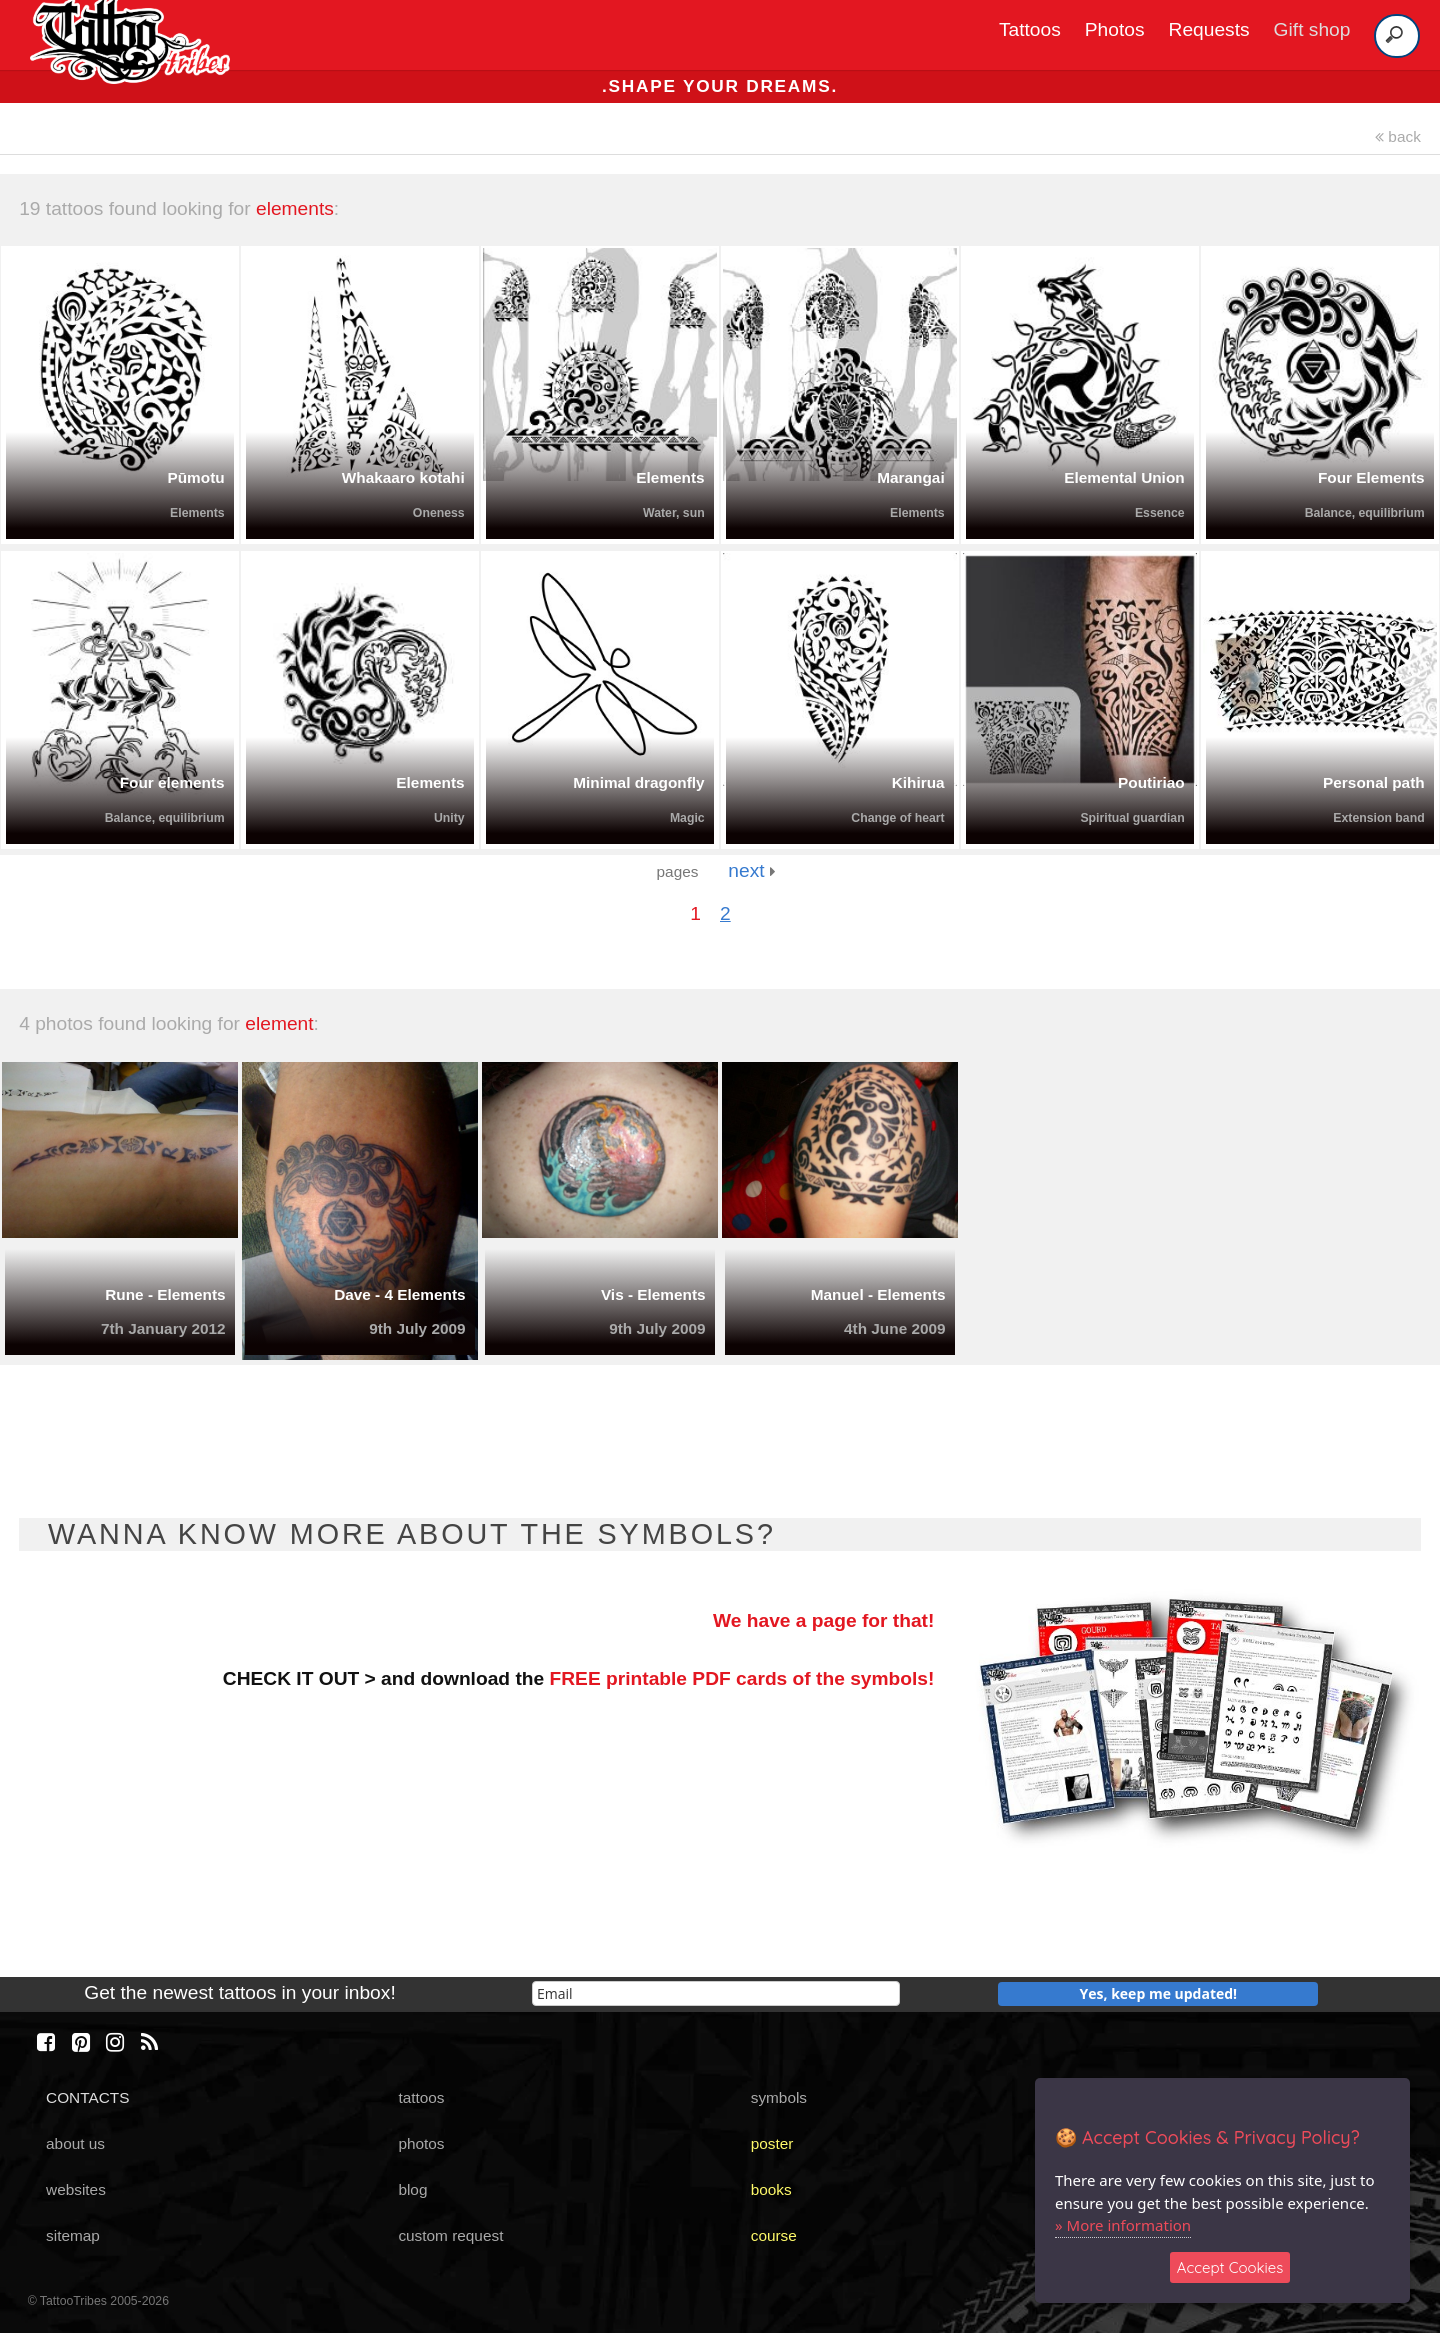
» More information (1123, 2225)
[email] (716, 1993)
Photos (1115, 29)
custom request (450, 2235)
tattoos (421, 2097)
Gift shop (1312, 29)
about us (75, 2143)
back (1398, 136)
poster (772, 2143)
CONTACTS (87, 2097)
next (751, 870)
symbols (779, 2097)
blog (412, 2189)
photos (421, 2143)
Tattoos (1030, 29)
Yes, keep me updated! (1159, 1993)
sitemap (73, 2235)
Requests (1209, 29)
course (774, 2235)
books (771, 2189)
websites (76, 2189)
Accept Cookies (1230, 2267)
